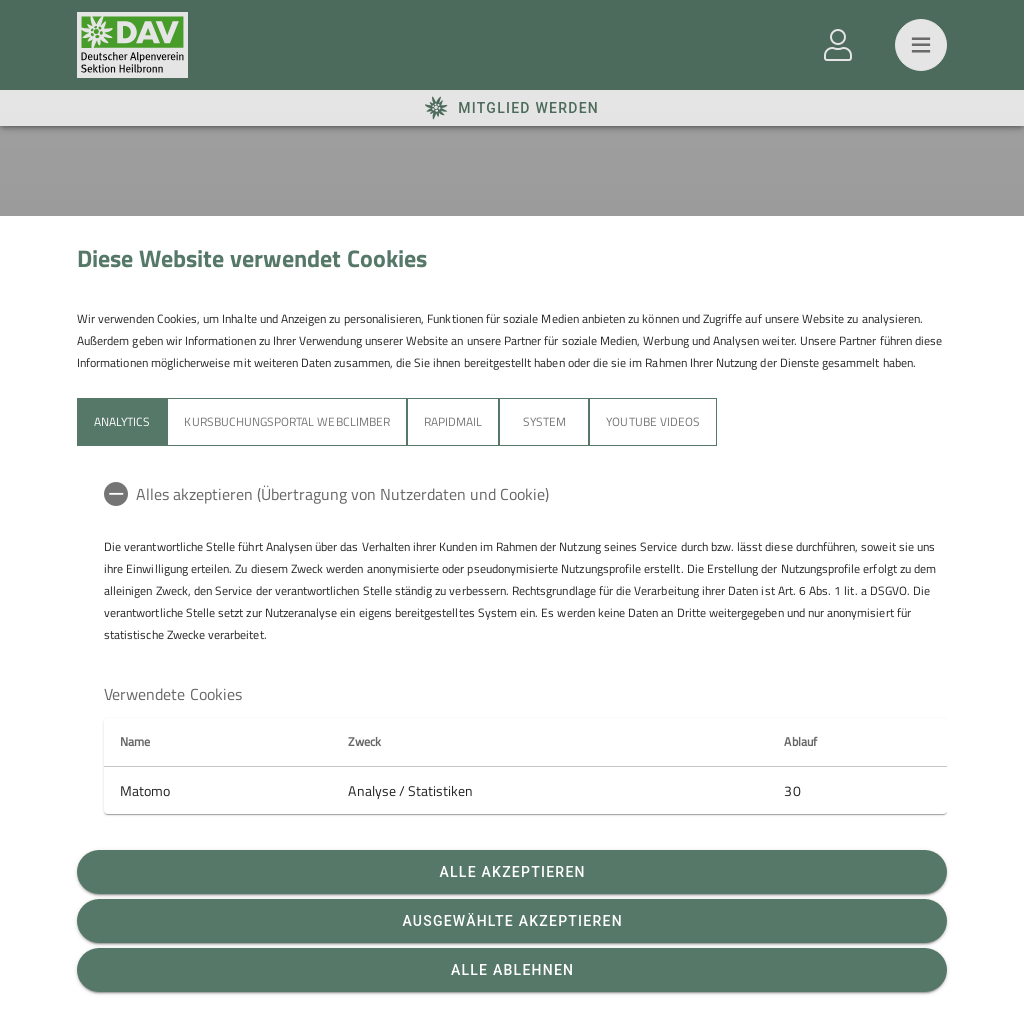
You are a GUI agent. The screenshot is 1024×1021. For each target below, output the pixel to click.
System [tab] (544, 421)
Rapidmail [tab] (453, 421)
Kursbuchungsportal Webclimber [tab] (286, 421)
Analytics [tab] (122, 421)
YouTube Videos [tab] (653, 421)
